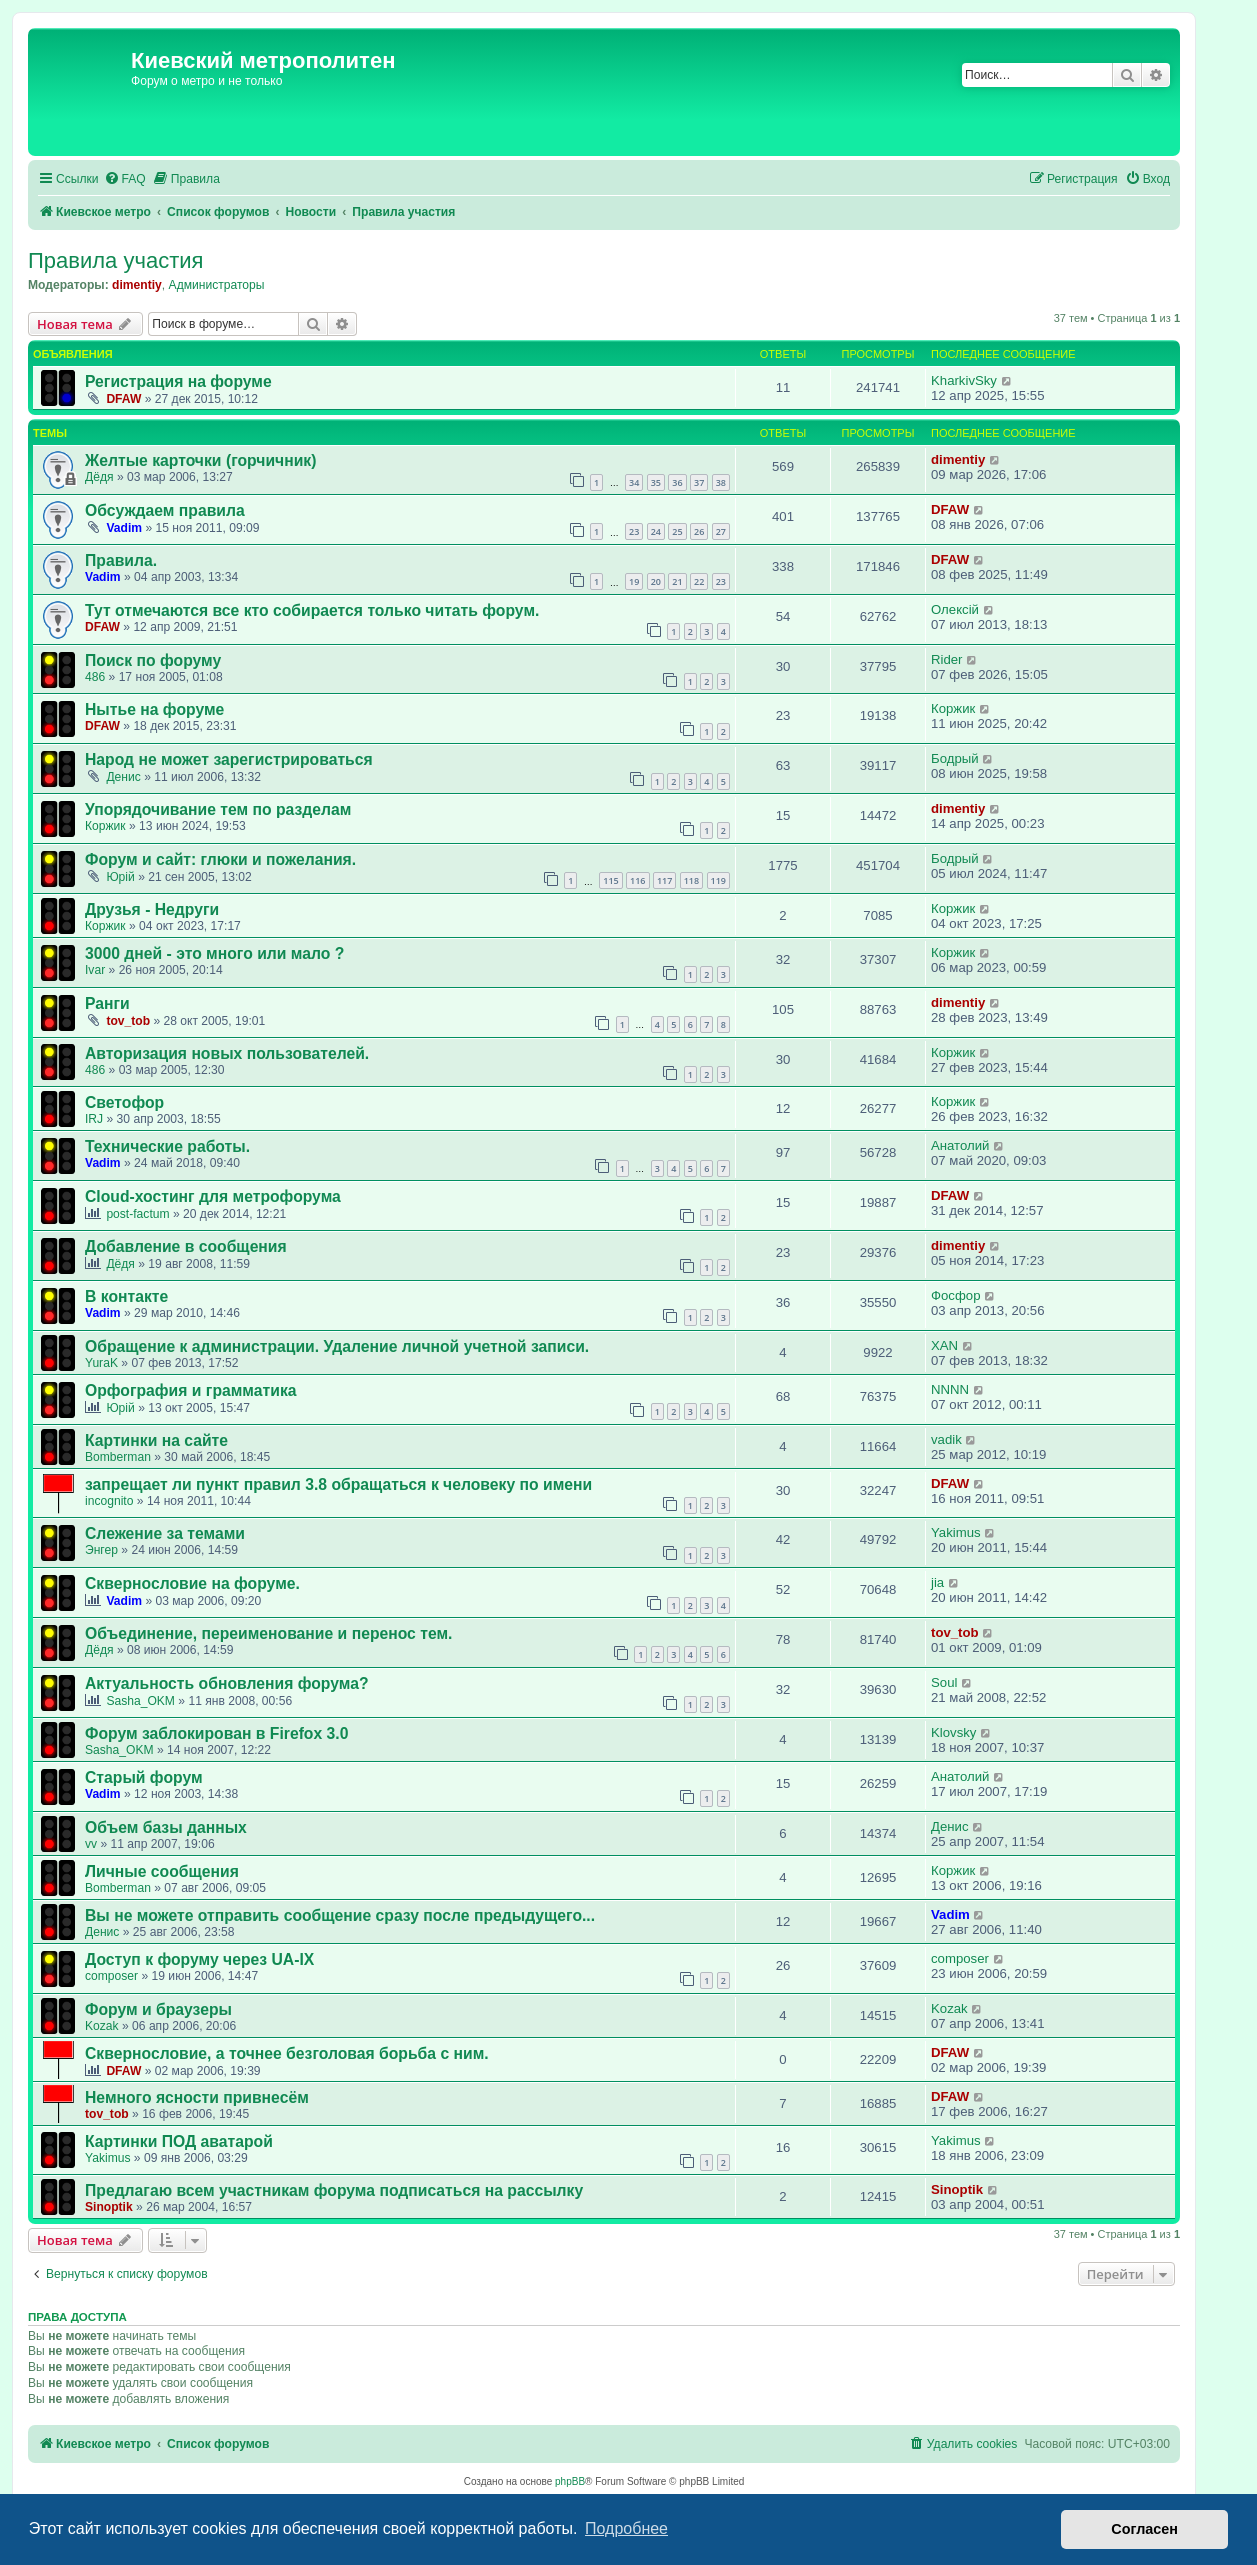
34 (634, 482)
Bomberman (118, 1457)
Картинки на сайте (156, 1440)
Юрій (120, 877)
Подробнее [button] (626, 2528)
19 (634, 581)
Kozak (102, 2026)
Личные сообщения (162, 1871)
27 (721, 531)
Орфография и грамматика (191, 1390)
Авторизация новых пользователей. (227, 1053)
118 (691, 880)
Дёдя (99, 477)
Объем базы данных (166, 1827)
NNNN (950, 1389)
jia (937, 1582)
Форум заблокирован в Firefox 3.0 (216, 1733)
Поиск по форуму (153, 660)
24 (656, 531)
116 (637, 880)
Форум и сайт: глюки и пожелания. (220, 859)
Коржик (953, 708)
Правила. (121, 560)
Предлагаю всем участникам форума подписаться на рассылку (334, 2190)
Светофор (124, 1102)
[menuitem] (125, 179)
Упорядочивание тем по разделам (218, 809)
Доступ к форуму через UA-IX (199, 1959)
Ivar (95, 970)
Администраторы (217, 285)
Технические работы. (167, 1146)
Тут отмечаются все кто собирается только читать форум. (312, 610)
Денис (123, 777)
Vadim (124, 528)
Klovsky (953, 1732)
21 (677, 581)
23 (634, 531)
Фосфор (955, 1295)
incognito (109, 1501)
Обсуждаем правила (165, 510)
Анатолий (960, 1145)
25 (677, 531)
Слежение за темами (165, 1533)
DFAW (123, 399)
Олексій (955, 609)
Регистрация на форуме (178, 381)
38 (721, 482)
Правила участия (115, 260)
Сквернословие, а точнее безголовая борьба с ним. (287, 2053)
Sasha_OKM (140, 1701)
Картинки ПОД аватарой (179, 2141)
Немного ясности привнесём (197, 2097)
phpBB (570, 2481)
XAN (944, 1345)
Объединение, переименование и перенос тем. (268, 1633)
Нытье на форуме (154, 709)
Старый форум (144, 1777)
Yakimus (956, 1532)
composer (111, 1976)
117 (664, 880)
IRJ (94, 1119)
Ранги (107, 1003)
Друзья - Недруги (152, 909)
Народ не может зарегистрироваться (229, 759)
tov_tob (128, 1021)
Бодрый (955, 758)
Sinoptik (109, 2207)
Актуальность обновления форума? (227, 1683)
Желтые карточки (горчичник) (200, 460)
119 (718, 880)
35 (656, 482)
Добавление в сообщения (186, 1246)
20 (656, 581)
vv (91, 1844)
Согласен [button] (1144, 2529)
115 (610, 880)
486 (95, 677)
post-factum (137, 1214)
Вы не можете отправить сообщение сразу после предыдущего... (340, 1915)
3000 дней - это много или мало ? (214, 953)
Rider (947, 659)
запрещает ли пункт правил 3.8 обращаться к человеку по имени (338, 1484)
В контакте (126, 1296)
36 (677, 482)
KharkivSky (964, 380)
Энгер (101, 1550)
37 (699, 482)
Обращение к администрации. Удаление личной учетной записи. (337, 1346)
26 (699, 531)
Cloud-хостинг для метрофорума (213, 1196)
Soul (944, 1682)
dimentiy (137, 285)
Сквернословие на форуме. (192, 1583)
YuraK (101, 1363)
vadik (946, 1439)
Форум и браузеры (158, 2009)
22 (699, 581)
